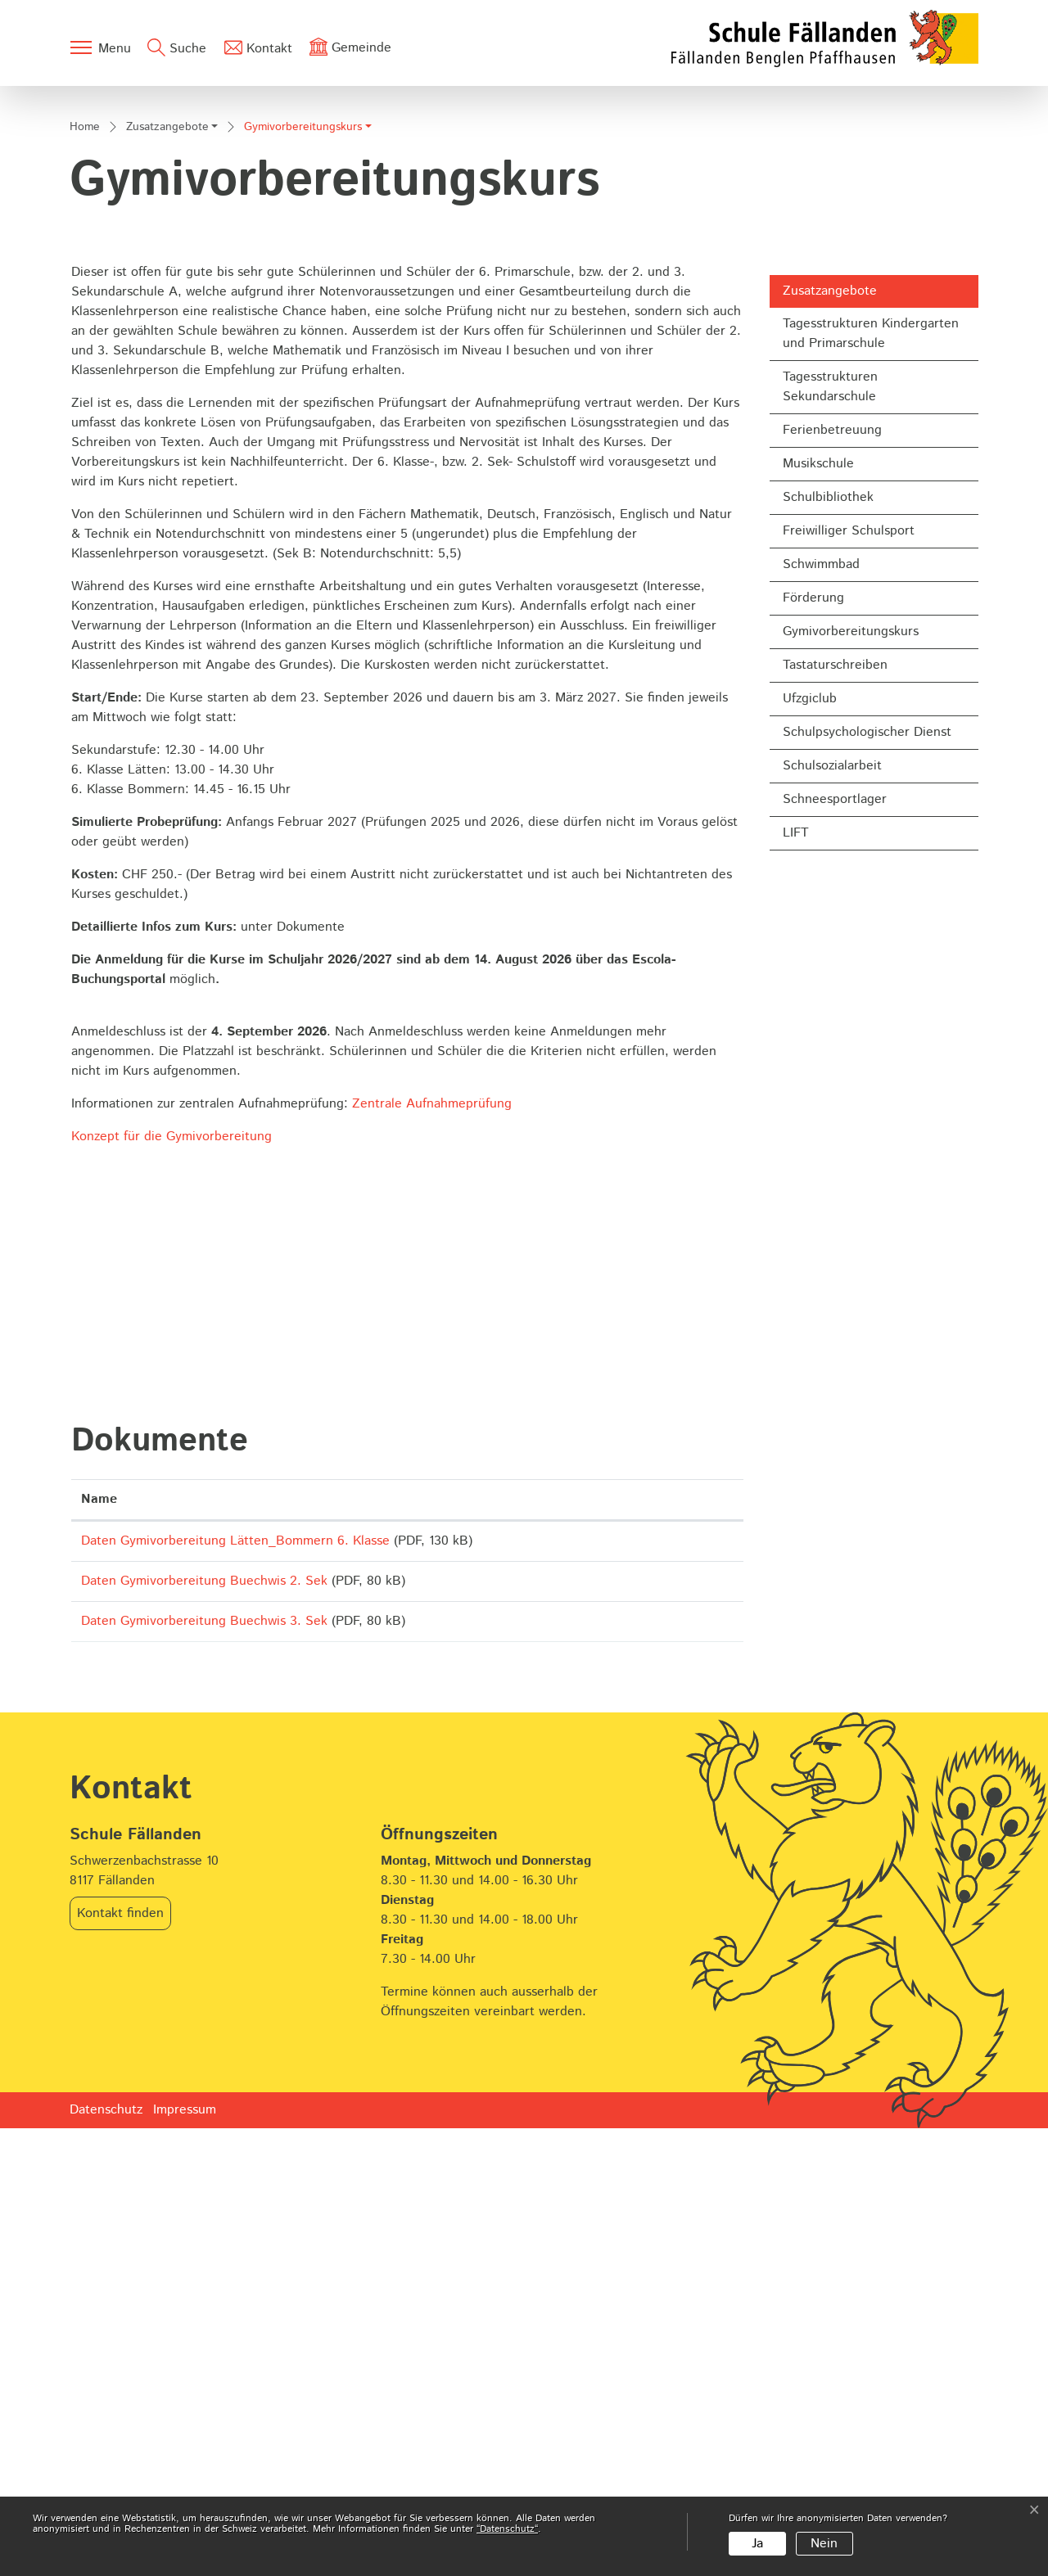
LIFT (796, 1263)
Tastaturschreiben (835, 1095)
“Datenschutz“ (507, 2529)
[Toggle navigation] (100, 47)
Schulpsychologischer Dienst (867, 1162)
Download (680, 1974)
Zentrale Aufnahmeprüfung (440, 1534)
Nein (824, 2543)
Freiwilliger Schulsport (849, 961)
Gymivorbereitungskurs (850, 1066)
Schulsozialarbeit (832, 1196)
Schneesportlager (835, 1229)
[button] (172, 559)
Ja (757, 2543)
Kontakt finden (120, 2361)
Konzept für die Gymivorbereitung (171, 1567)
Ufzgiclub (810, 1129)
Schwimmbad (821, 995)
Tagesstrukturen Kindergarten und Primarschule (871, 764)
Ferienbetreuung (832, 860)
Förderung (813, 1028)
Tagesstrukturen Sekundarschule (830, 817)
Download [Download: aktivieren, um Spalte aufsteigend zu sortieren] (657, 1929)
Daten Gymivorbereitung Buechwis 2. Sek (204, 2017)
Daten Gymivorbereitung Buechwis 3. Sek (204, 2063)
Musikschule (818, 894)
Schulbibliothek (828, 927)
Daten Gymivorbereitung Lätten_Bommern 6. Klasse (235, 1971)
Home (85, 557)
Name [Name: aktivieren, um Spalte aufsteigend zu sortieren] (99, 1929)
